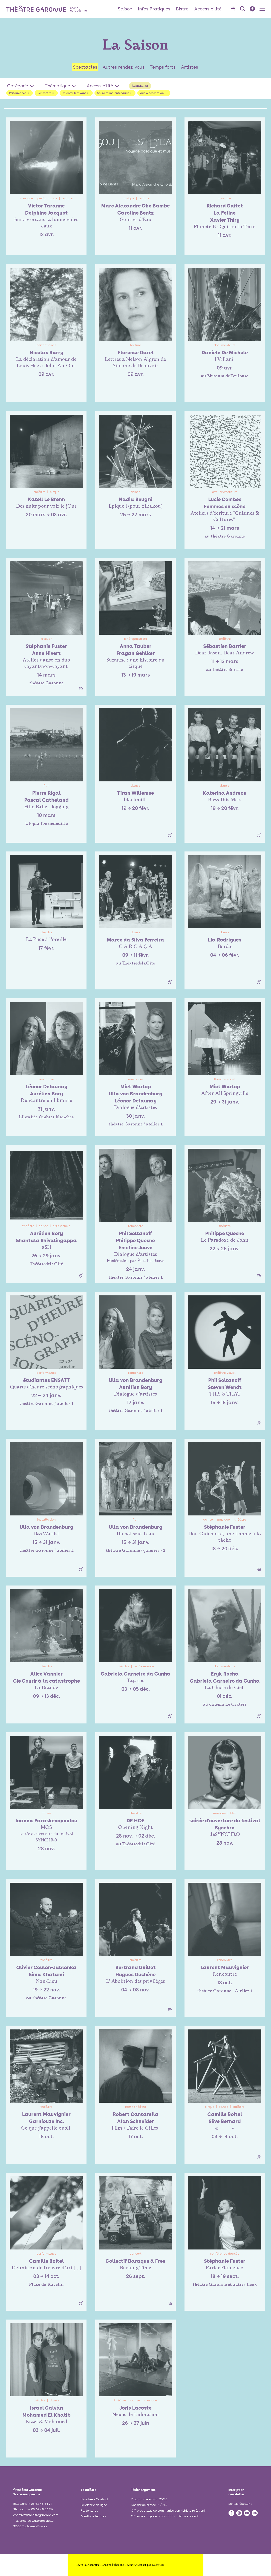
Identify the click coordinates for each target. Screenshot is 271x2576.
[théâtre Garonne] (51, 8)
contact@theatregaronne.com (35, 2515)
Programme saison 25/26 (149, 2499)
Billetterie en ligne (94, 2505)
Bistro (182, 8)
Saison (125, 8)
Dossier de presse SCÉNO (149, 2505)
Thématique (57, 85)
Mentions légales (93, 2516)
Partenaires (89, 2510)
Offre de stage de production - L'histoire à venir (165, 2516)
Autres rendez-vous (124, 67)
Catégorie (17, 85)
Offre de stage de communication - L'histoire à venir (168, 2510)
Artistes (189, 67)
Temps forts (163, 67)
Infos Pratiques (154, 8)
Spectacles (85, 67)
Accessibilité (207, 8)
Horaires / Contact (94, 2499)
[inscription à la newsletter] (243, 2492)
